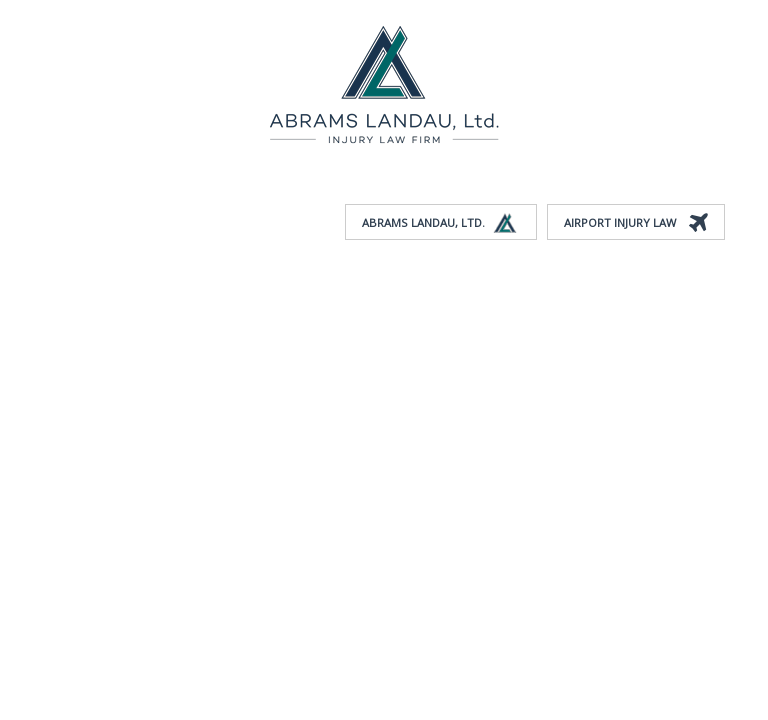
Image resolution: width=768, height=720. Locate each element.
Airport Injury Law (636, 223)
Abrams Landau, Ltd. (440, 223)
